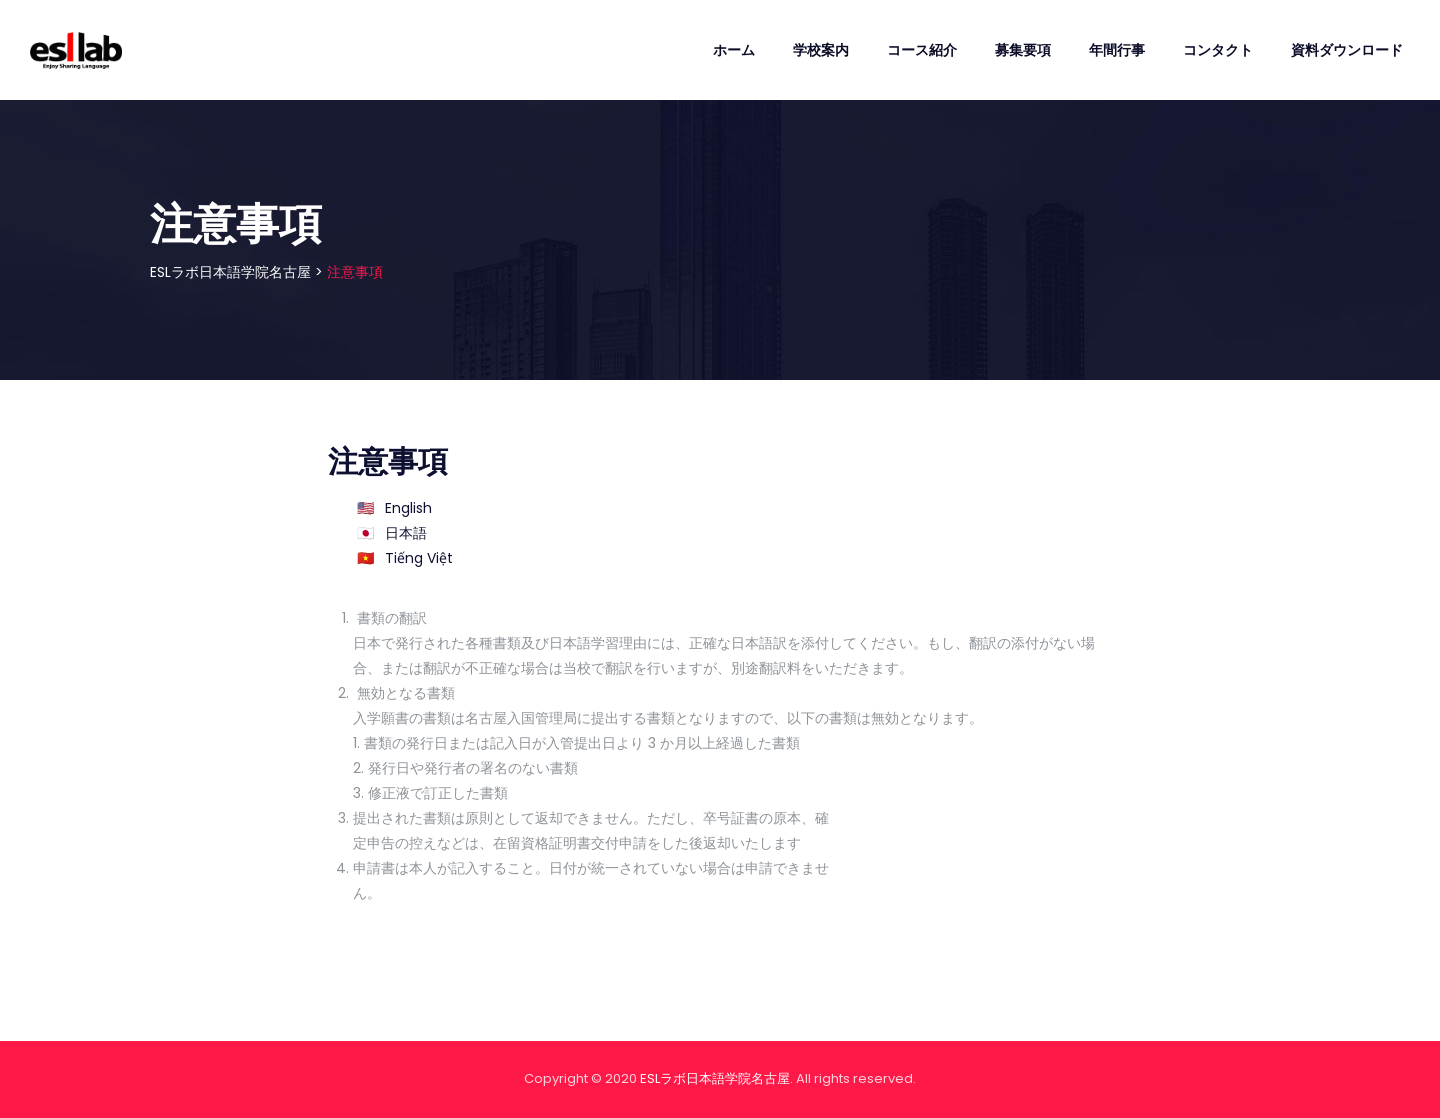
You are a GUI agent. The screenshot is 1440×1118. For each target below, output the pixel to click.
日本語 (406, 533)
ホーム (734, 50)
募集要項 (1023, 50)
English (408, 508)
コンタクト (1218, 50)
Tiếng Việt (419, 558)
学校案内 (821, 50)
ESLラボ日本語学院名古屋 (715, 1078)
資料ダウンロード (1347, 50)
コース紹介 (922, 50)
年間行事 (1117, 50)
